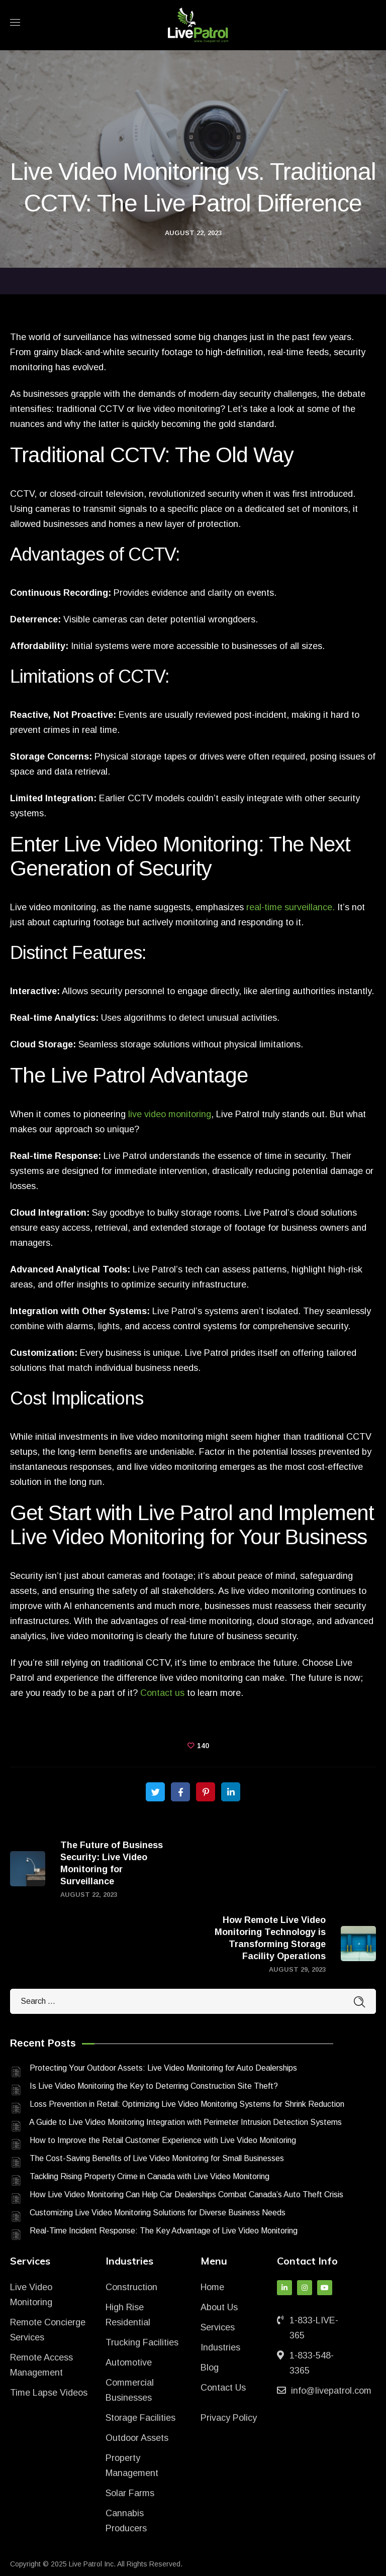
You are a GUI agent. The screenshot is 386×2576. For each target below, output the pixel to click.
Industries (220, 2347)
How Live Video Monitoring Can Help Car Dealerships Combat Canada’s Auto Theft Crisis (186, 2194)
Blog (210, 2368)
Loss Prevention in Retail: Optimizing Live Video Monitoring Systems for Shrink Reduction (187, 2104)
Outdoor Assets (137, 2438)
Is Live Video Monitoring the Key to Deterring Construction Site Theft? (154, 2086)
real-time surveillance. (290, 907)
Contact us (162, 1693)
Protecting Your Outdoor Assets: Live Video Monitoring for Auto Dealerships (163, 2068)
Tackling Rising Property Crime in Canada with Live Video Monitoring (149, 2176)
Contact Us (223, 2388)
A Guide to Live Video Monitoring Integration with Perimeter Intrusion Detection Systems (185, 2122)
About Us (219, 2307)
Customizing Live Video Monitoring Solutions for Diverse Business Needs (157, 2212)
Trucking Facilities (142, 2342)
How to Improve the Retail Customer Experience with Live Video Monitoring (163, 2140)
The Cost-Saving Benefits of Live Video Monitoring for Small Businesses (157, 2158)
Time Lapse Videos (48, 2393)
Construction (131, 2287)
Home (212, 2287)
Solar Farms (130, 2493)
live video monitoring (169, 1114)
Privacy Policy (229, 2418)
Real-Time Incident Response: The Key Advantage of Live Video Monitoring (164, 2230)
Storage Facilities (140, 2418)
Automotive (129, 2362)
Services (218, 2327)
